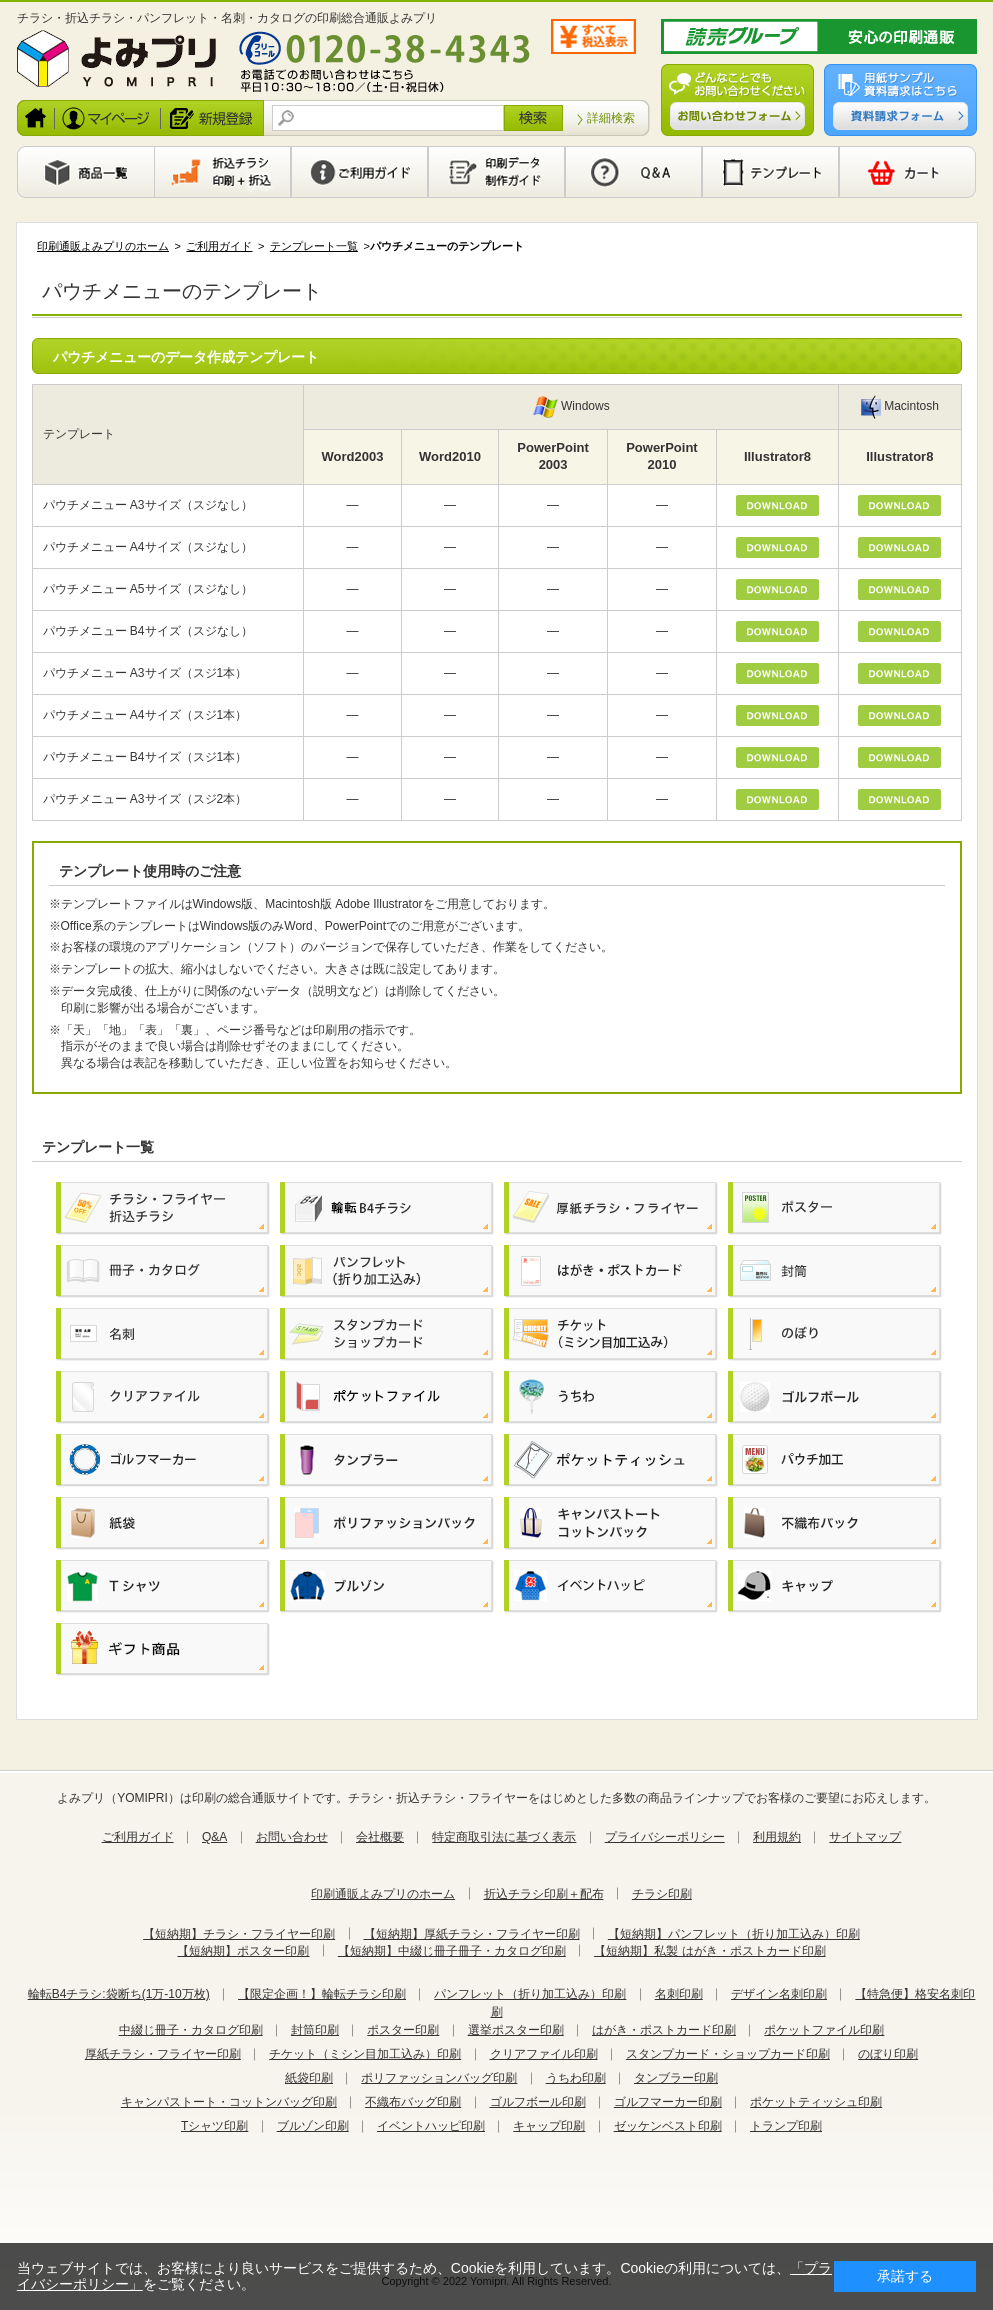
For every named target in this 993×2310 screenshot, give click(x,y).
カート (907, 172)
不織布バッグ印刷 (413, 2102)
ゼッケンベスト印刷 (668, 2126)
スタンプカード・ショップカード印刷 (728, 2054)
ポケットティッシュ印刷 (816, 2102)
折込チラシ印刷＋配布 (544, 1894)
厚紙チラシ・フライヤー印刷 (163, 2054)
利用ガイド (359, 172)
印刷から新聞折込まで (222, 172)
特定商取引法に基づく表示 (504, 1837)
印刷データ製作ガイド (496, 172)
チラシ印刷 (662, 1894)
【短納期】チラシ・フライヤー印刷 (239, 1934)
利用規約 (777, 1837)
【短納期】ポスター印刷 (243, 1951)
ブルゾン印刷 (313, 2126)
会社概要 (380, 1837)
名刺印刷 (679, 1994)
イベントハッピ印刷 (431, 2126)
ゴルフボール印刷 (538, 2102)
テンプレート (770, 172)
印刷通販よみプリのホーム (103, 246)
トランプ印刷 (786, 2126)
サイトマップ (865, 1837)
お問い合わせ (292, 1837)
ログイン (108, 118)
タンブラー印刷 (676, 2078)
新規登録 (214, 118)
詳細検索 (611, 118)
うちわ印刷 (576, 2078)
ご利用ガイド (219, 246)
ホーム (36, 118)
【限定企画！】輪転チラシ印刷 (322, 1994)
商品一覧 (85, 172)
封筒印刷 (315, 2030)
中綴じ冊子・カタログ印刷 (191, 2030)
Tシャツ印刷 (214, 2126)
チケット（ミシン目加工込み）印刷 (365, 2054)
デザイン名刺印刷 (779, 1994)
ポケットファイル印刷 (824, 2030)
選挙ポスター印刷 (516, 2030)
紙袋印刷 (309, 2078)
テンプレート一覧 (314, 246)
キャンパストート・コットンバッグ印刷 (229, 2102)
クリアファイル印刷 (544, 2054)
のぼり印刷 (888, 2054)
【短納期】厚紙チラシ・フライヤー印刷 (472, 1934)
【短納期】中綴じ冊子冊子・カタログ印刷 (452, 1951)
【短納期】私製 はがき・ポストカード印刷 (709, 1951)
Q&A (633, 172)
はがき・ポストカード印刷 (664, 2030)
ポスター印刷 (403, 2030)
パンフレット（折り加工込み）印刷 (530, 1994)
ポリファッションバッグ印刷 (439, 2078)
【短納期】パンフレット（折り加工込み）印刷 (734, 1934)
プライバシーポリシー (665, 1837)
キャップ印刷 (549, 2126)
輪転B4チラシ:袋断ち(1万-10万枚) (119, 1994)
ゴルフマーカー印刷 (668, 2102)
